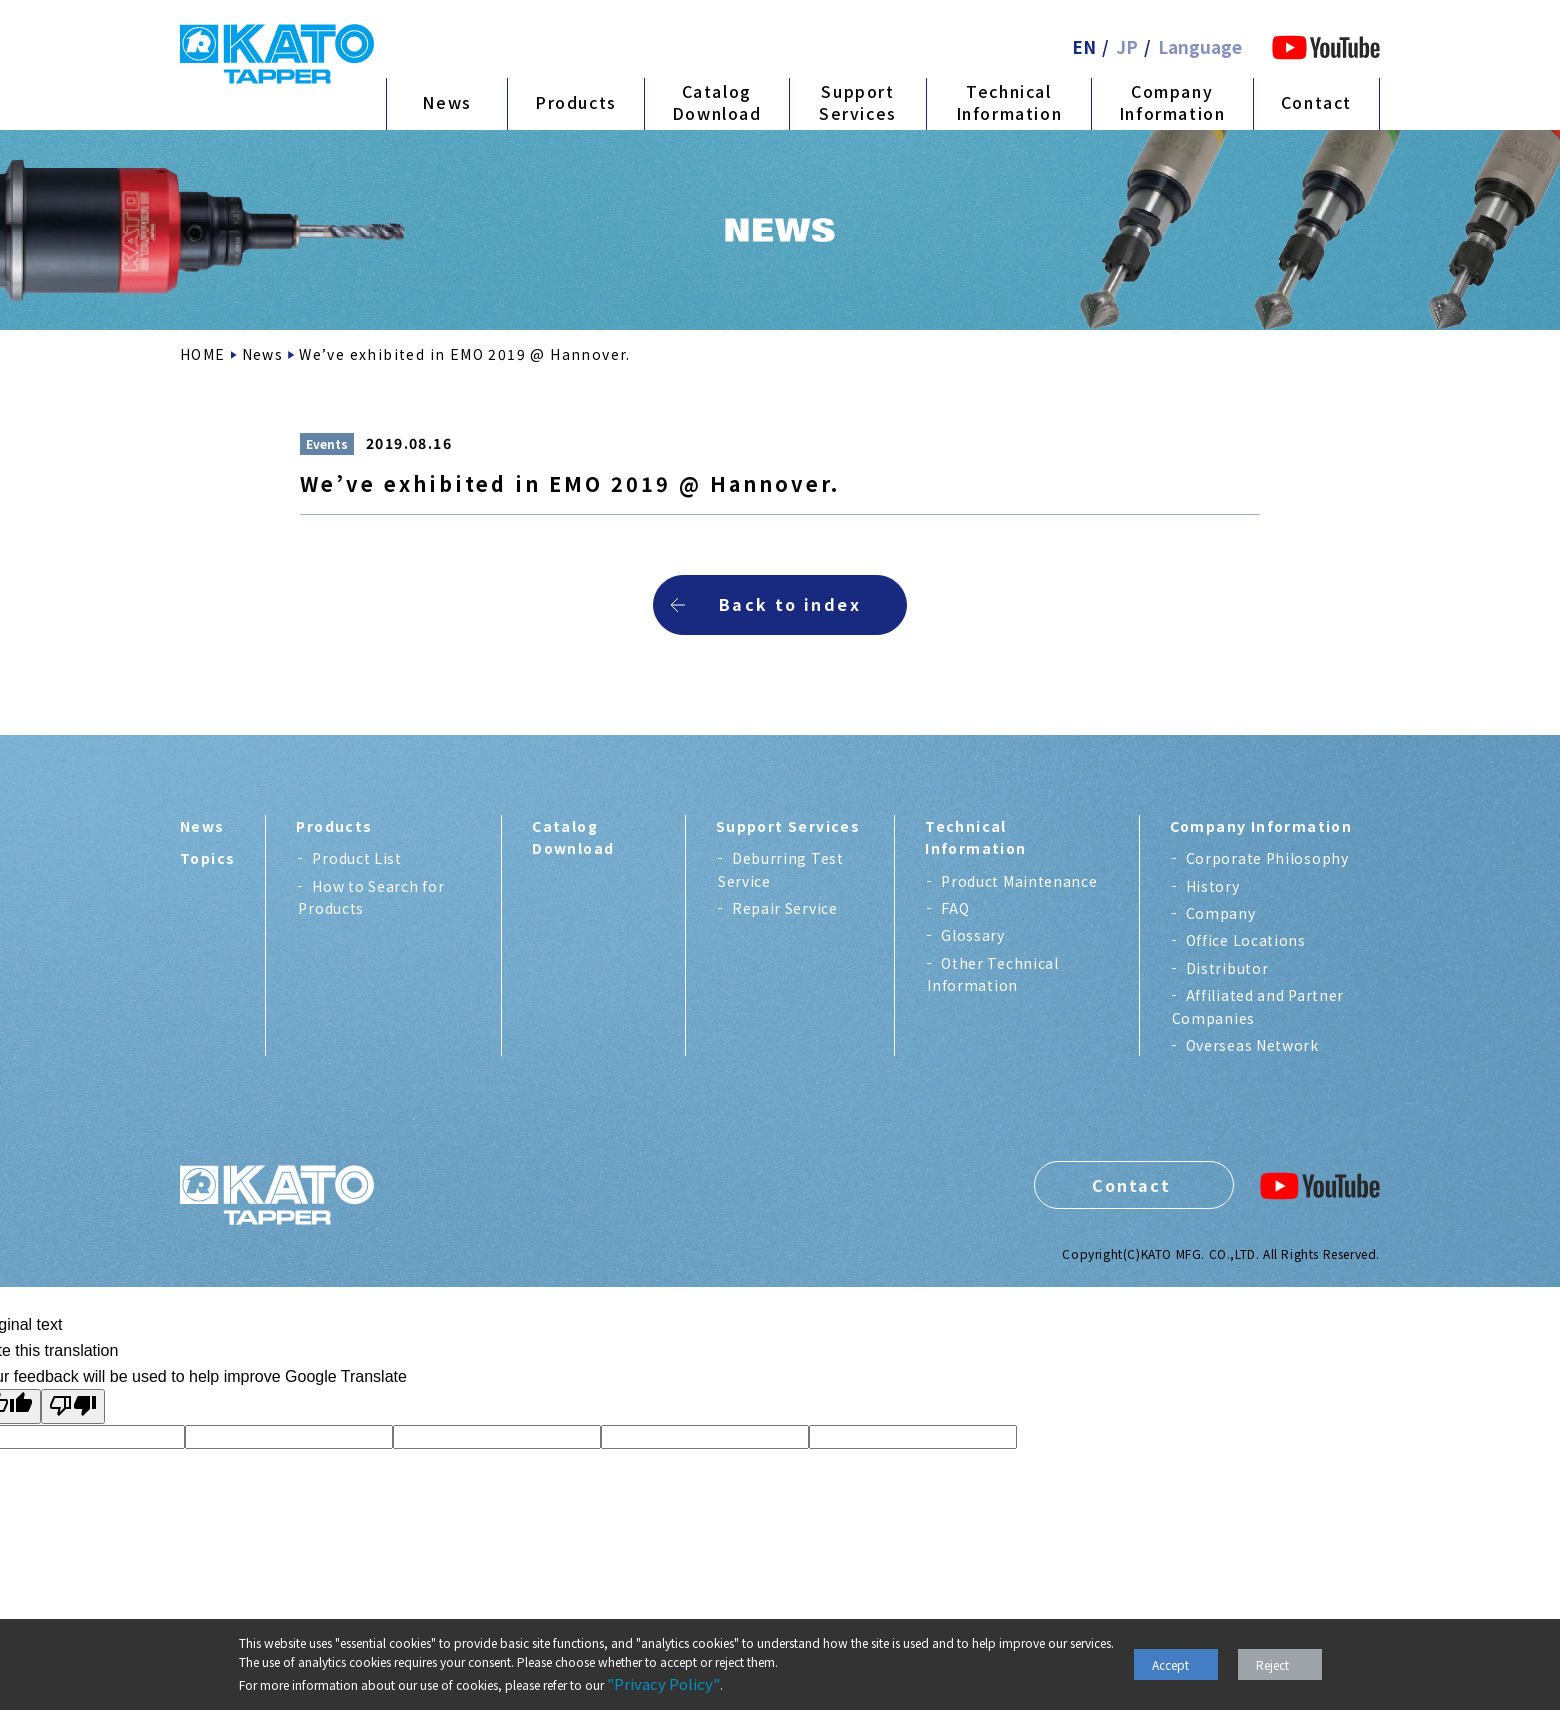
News (446, 102)
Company (1221, 913)
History (1213, 886)
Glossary (973, 935)
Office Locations (1246, 940)
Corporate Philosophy (1267, 858)
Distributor (1227, 968)
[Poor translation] (73, 1406)
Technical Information (1009, 102)
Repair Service (785, 908)
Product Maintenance (1019, 881)
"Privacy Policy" (663, 1683)
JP (1127, 46)
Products (576, 102)
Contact (1316, 102)
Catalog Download (717, 102)
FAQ (955, 908)
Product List (356, 858)
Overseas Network (1252, 1045)
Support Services (858, 102)
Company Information (1172, 102)
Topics (207, 858)
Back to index (790, 604)
